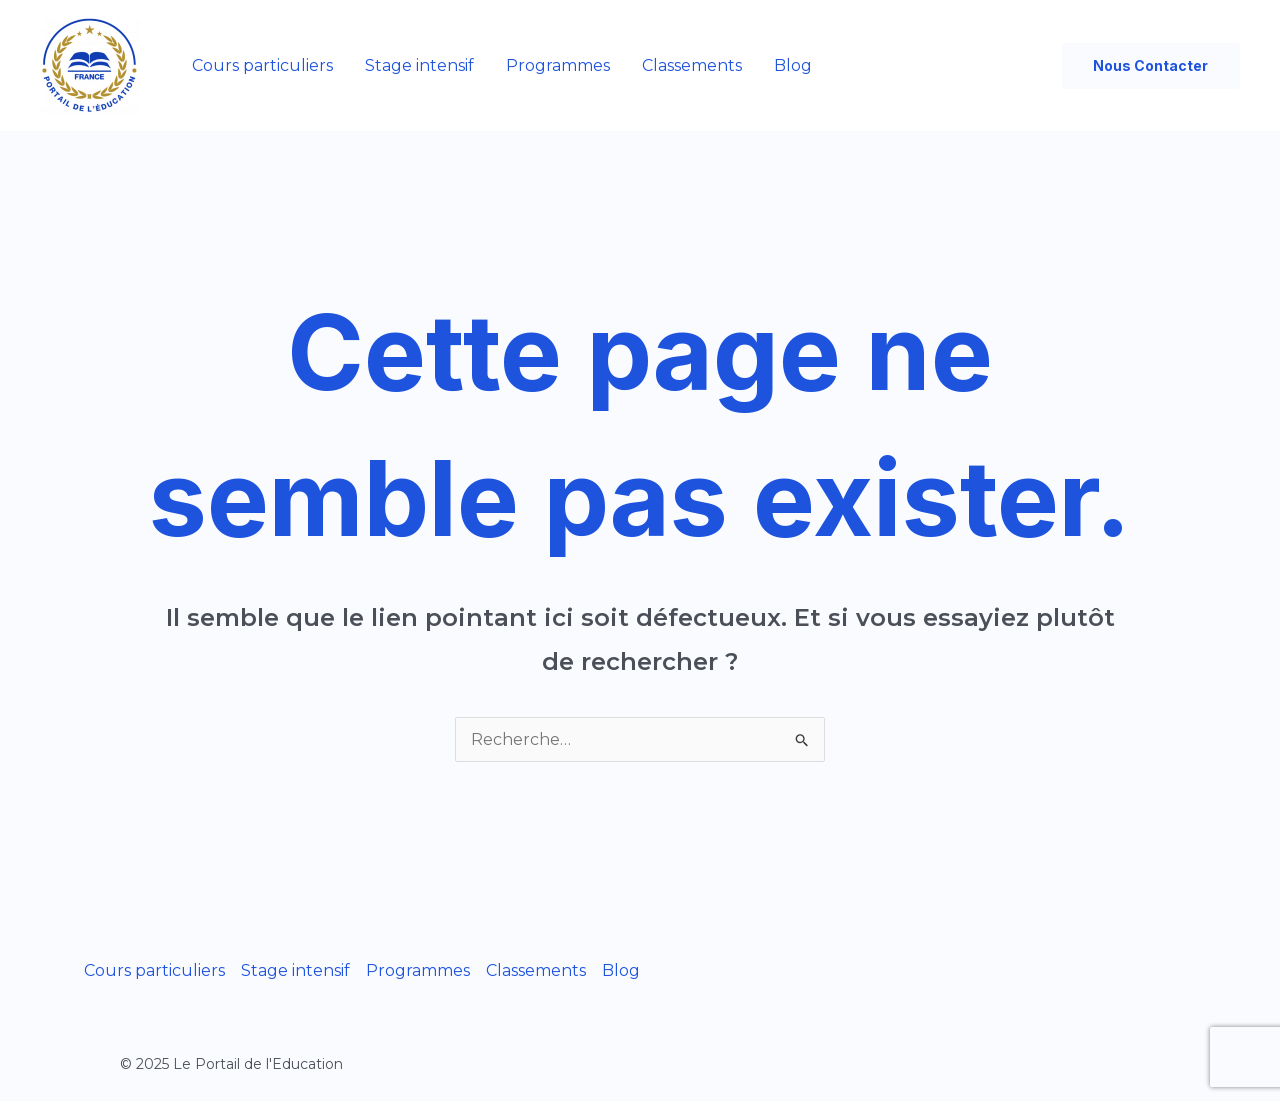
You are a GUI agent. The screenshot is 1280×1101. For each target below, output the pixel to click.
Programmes (558, 65)
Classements (692, 65)
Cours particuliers (262, 65)
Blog (793, 65)
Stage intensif (419, 65)
